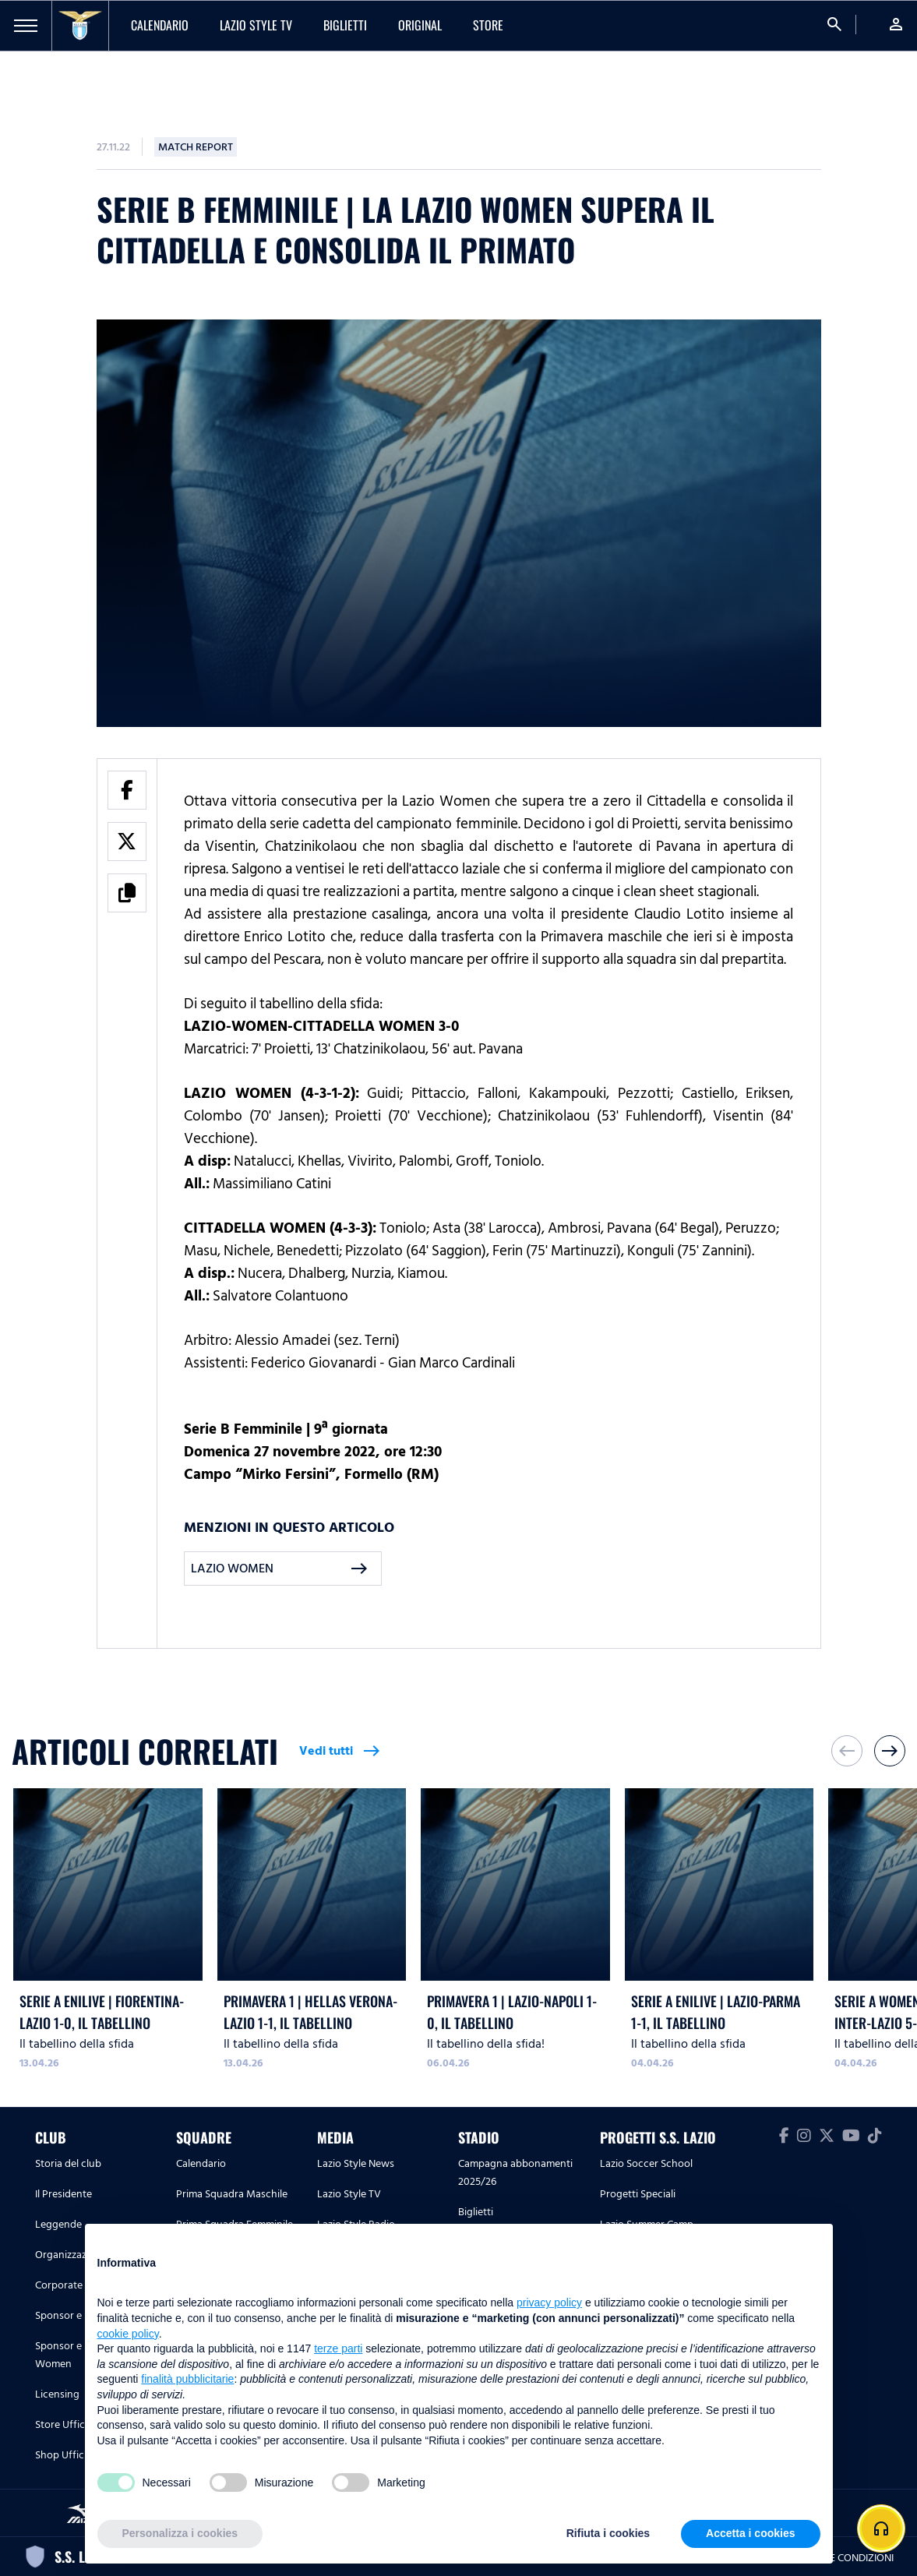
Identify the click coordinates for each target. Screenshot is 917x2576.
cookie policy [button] (128, 2333)
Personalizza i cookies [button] (180, 2533)
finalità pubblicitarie (187, 2379)
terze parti (338, 2348)
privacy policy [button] (549, 2302)
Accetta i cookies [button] (750, 2533)
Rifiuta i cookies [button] (608, 2533)
